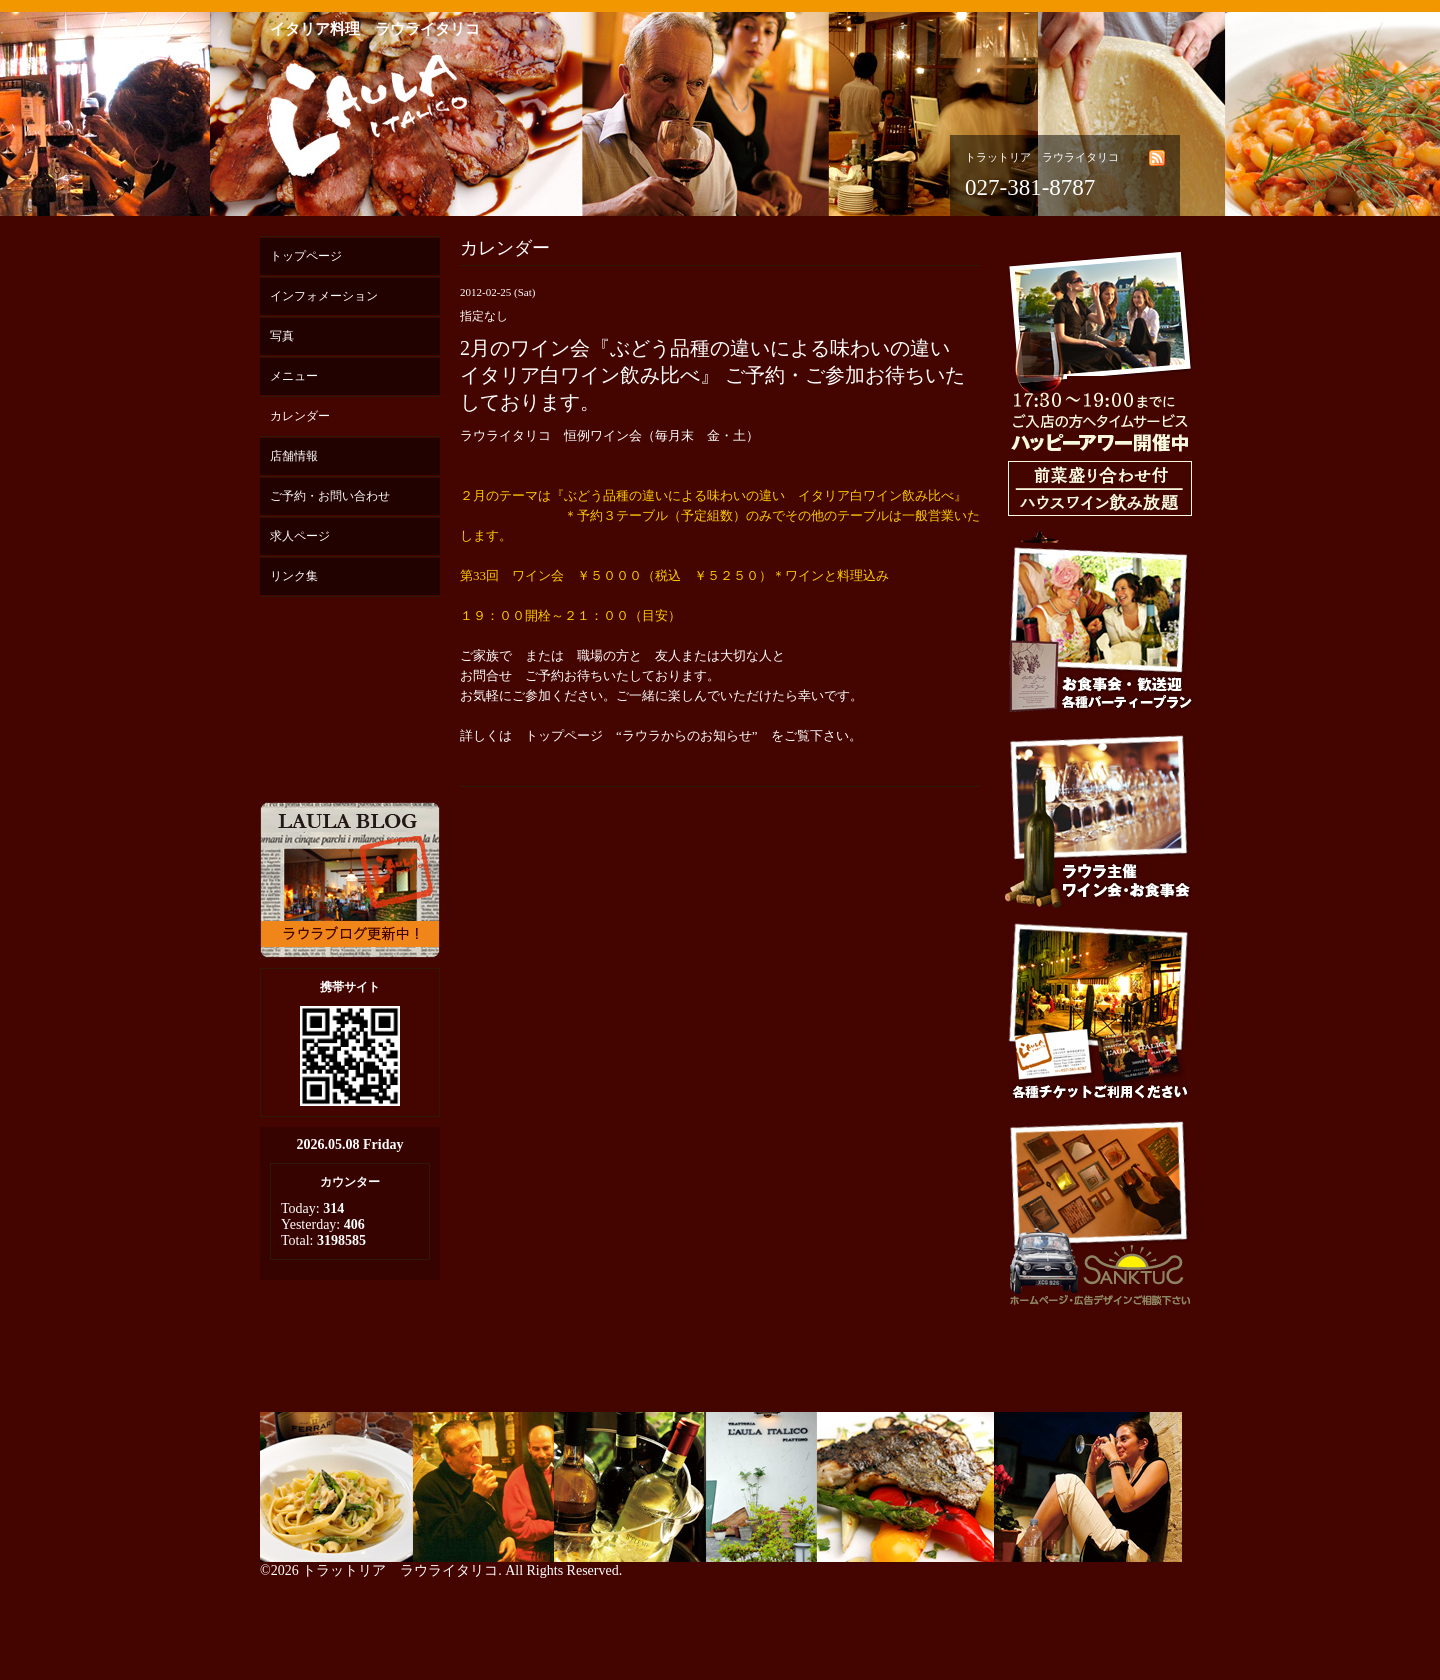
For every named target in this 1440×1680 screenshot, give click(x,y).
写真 (282, 336)
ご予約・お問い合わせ (330, 496)
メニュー (294, 376)
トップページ (306, 256)
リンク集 (294, 576)
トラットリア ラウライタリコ (400, 1570)
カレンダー (300, 416)
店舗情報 (294, 456)
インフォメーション (324, 296)
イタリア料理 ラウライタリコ (375, 29)
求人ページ (300, 536)
